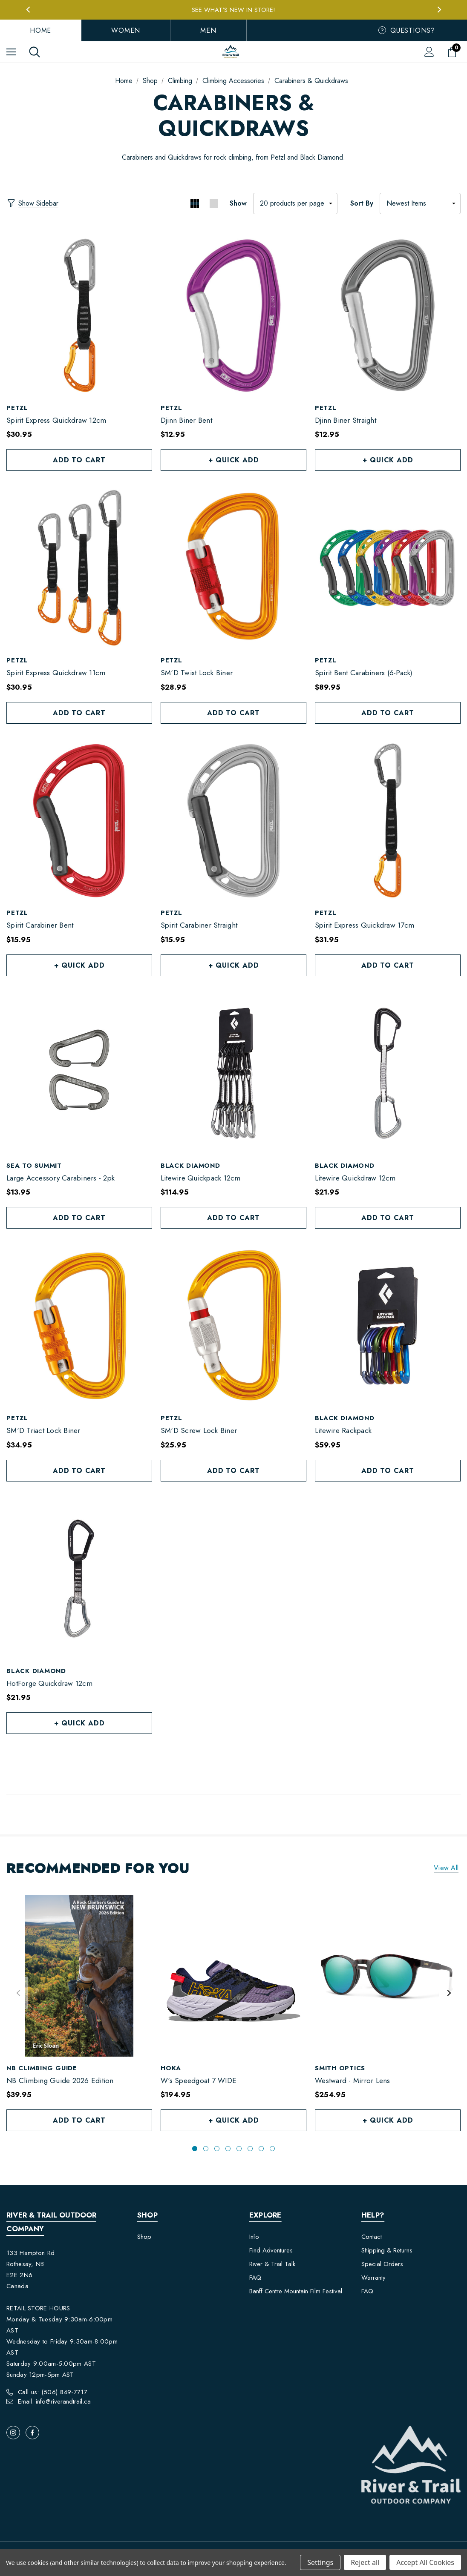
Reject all (365, 2562)
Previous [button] (27, 9)
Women (125, 30)
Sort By (361, 203)
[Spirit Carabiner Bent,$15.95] (79, 821)
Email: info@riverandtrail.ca (54, 2401)
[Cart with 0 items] (454, 52)
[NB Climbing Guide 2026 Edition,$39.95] (79, 1976)
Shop (144, 2236)
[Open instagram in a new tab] (13, 2432)
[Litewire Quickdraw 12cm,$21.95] (388, 1073)
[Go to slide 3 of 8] (216, 2148)
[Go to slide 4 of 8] (228, 2148)
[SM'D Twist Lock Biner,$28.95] (233, 568)
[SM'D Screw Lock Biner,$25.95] (233, 1326)
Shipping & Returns (386, 2250)
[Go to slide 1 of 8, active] (194, 2148)
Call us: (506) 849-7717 (52, 2392)
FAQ (255, 2277)
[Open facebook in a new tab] (32, 2432)
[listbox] (420, 203)
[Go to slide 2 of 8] (205, 2148)
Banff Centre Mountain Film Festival (295, 2291)
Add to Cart (79, 460)
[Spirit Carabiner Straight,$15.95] (233, 821)
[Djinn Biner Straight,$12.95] (388, 315)
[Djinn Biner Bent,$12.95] (233, 315)
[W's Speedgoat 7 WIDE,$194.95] (233, 1976)
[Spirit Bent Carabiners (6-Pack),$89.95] (388, 568)
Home (40, 30)
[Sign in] (429, 52)
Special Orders (382, 2264)
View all (446, 1868)
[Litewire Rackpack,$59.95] (388, 1326)
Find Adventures (271, 2250)
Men (208, 30)
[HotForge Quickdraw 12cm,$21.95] (79, 1578)
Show (238, 203)
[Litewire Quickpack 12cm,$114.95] (233, 1073)
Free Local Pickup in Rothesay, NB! (233, 9)
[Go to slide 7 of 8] (261, 2148)
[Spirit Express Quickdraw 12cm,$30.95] (79, 315)
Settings (320, 2562)
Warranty (373, 2277)
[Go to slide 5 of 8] (239, 2148)
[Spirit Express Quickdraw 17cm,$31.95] (388, 821)
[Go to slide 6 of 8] (250, 2148)
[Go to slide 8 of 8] (272, 2148)
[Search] (34, 51)
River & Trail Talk (272, 2264)
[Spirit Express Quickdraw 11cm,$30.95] (79, 568)
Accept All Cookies (425, 2562)
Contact (371, 2236)
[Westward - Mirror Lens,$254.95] (388, 1976)
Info (254, 2236)
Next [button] (439, 9)
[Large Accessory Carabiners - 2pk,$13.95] (79, 1073)
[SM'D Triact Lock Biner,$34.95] (79, 1326)
